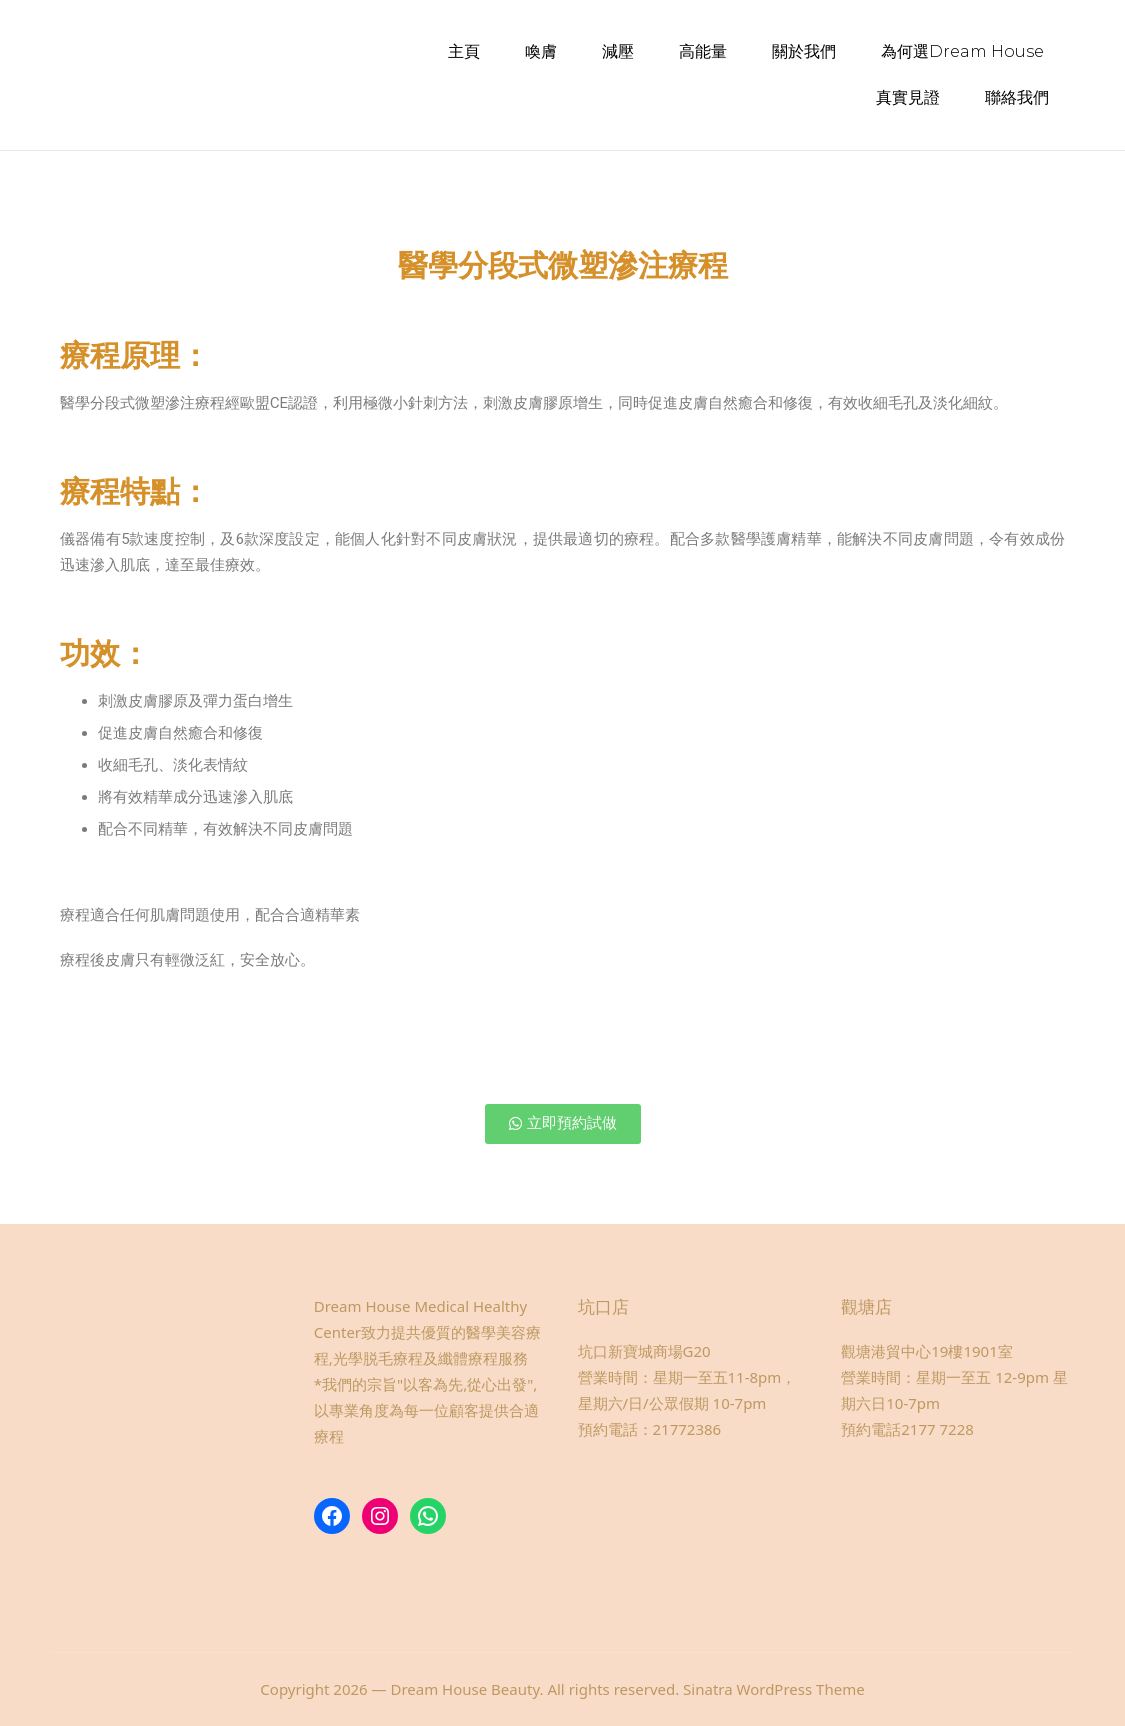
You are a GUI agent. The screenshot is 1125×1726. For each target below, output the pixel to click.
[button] (563, 1123)
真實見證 (908, 97)
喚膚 (541, 51)
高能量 (703, 51)
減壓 (618, 51)
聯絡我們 (1017, 97)
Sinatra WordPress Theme (774, 1688)
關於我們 (804, 51)
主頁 (464, 51)
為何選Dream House (962, 51)
